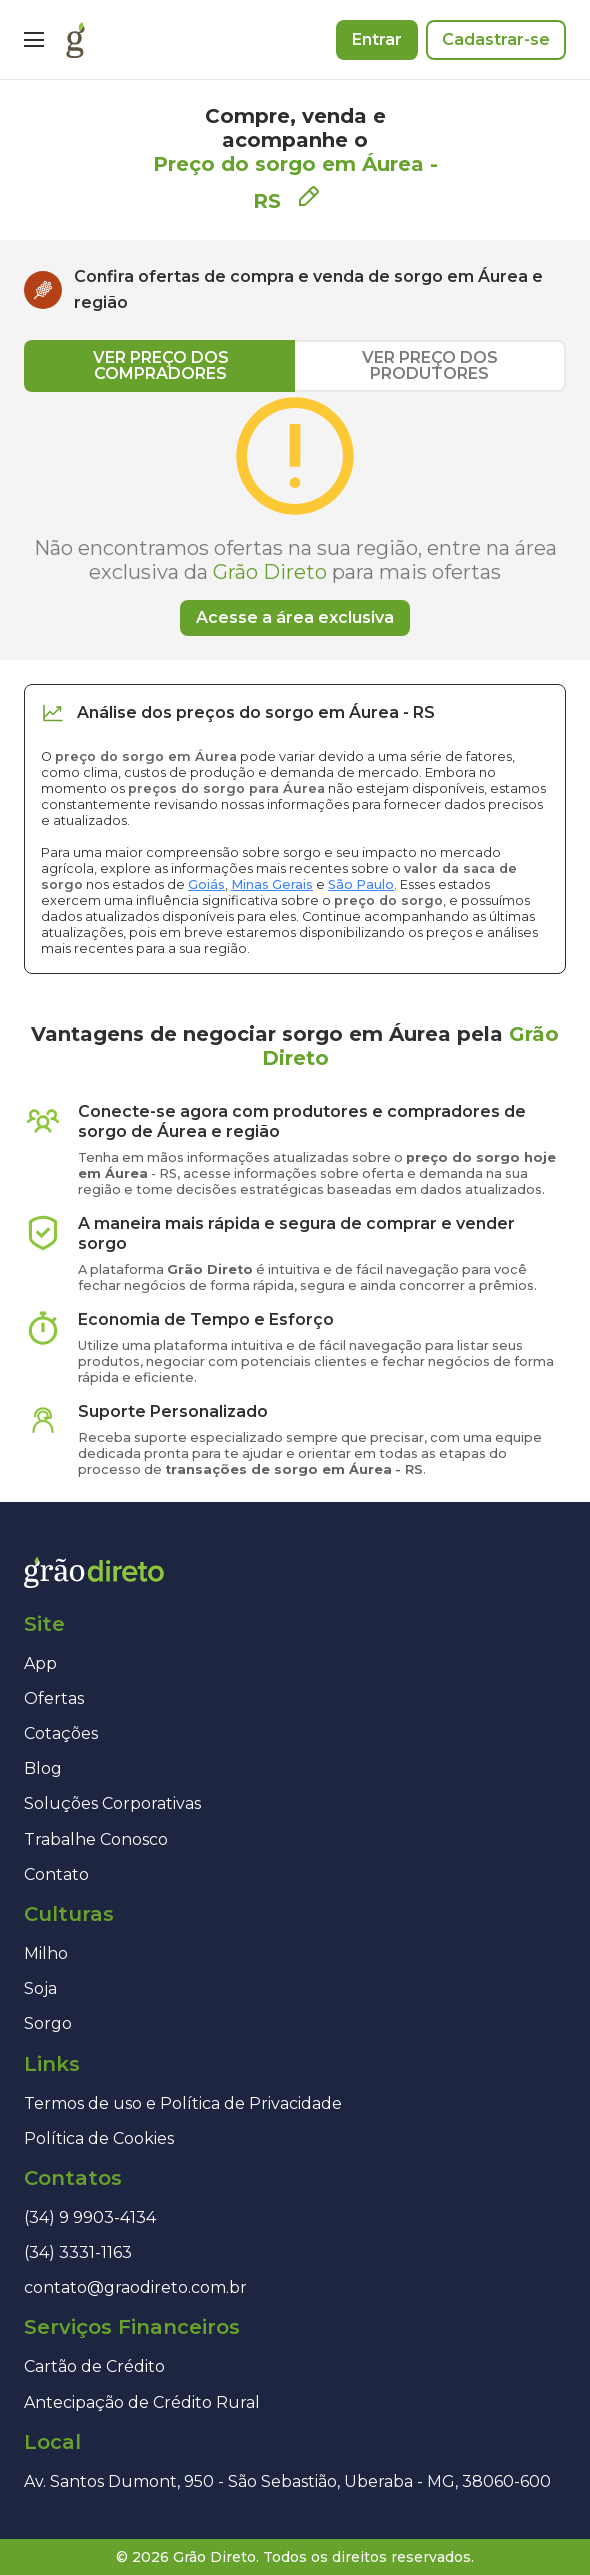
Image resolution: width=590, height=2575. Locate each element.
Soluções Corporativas (112, 1803)
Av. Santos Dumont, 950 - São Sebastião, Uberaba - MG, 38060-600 (287, 2481)
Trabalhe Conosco (96, 1839)
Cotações (61, 1733)
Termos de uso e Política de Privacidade (183, 2103)
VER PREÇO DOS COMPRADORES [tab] (161, 365)
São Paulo (361, 884)
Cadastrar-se (496, 39)
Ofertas (54, 1698)
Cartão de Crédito (94, 2366)
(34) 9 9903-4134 (90, 2217)
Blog (43, 1768)
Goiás (206, 884)
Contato (56, 1874)
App (40, 1663)
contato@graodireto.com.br (135, 2287)
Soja (40, 1988)
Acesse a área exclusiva (295, 617)
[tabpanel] (295, 514)
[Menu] (34, 40)
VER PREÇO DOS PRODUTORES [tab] (430, 365)
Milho (46, 1953)
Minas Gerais (272, 884)
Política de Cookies (99, 2138)
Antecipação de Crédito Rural (142, 2402)
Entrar (377, 39)
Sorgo (48, 2023)
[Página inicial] (75, 40)
